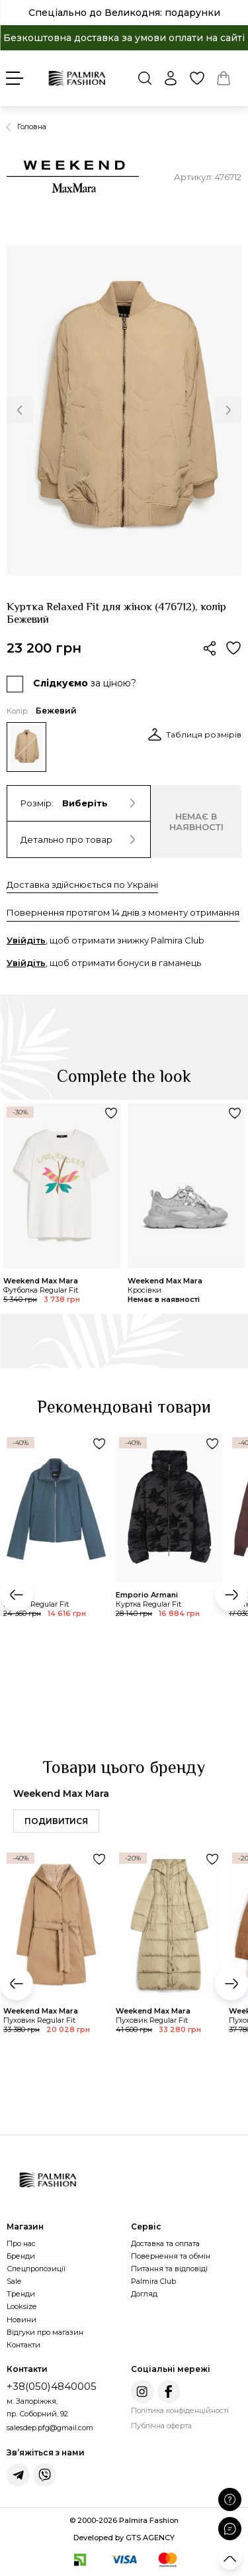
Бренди (21, 2256)
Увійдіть (26, 940)
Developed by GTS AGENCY (124, 2537)
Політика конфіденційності (180, 2410)
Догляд (144, 2293)
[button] (20, 410)
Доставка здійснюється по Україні (82, 884)
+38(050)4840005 (52, 2386)
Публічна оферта (161, 2425)
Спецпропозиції (36, 2268)
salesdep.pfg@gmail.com (50, 2427)
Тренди (21, 2293)
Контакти (23, 2344)
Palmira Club (153, 2281)
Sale (14, 2281)
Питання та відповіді (169, 2268)
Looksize (21, 2306)
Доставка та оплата (165, 2243)
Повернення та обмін (170, 2256)
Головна (31, 126)
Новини (21, 2319)
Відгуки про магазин (45, 2332)
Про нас (21, 2243)
